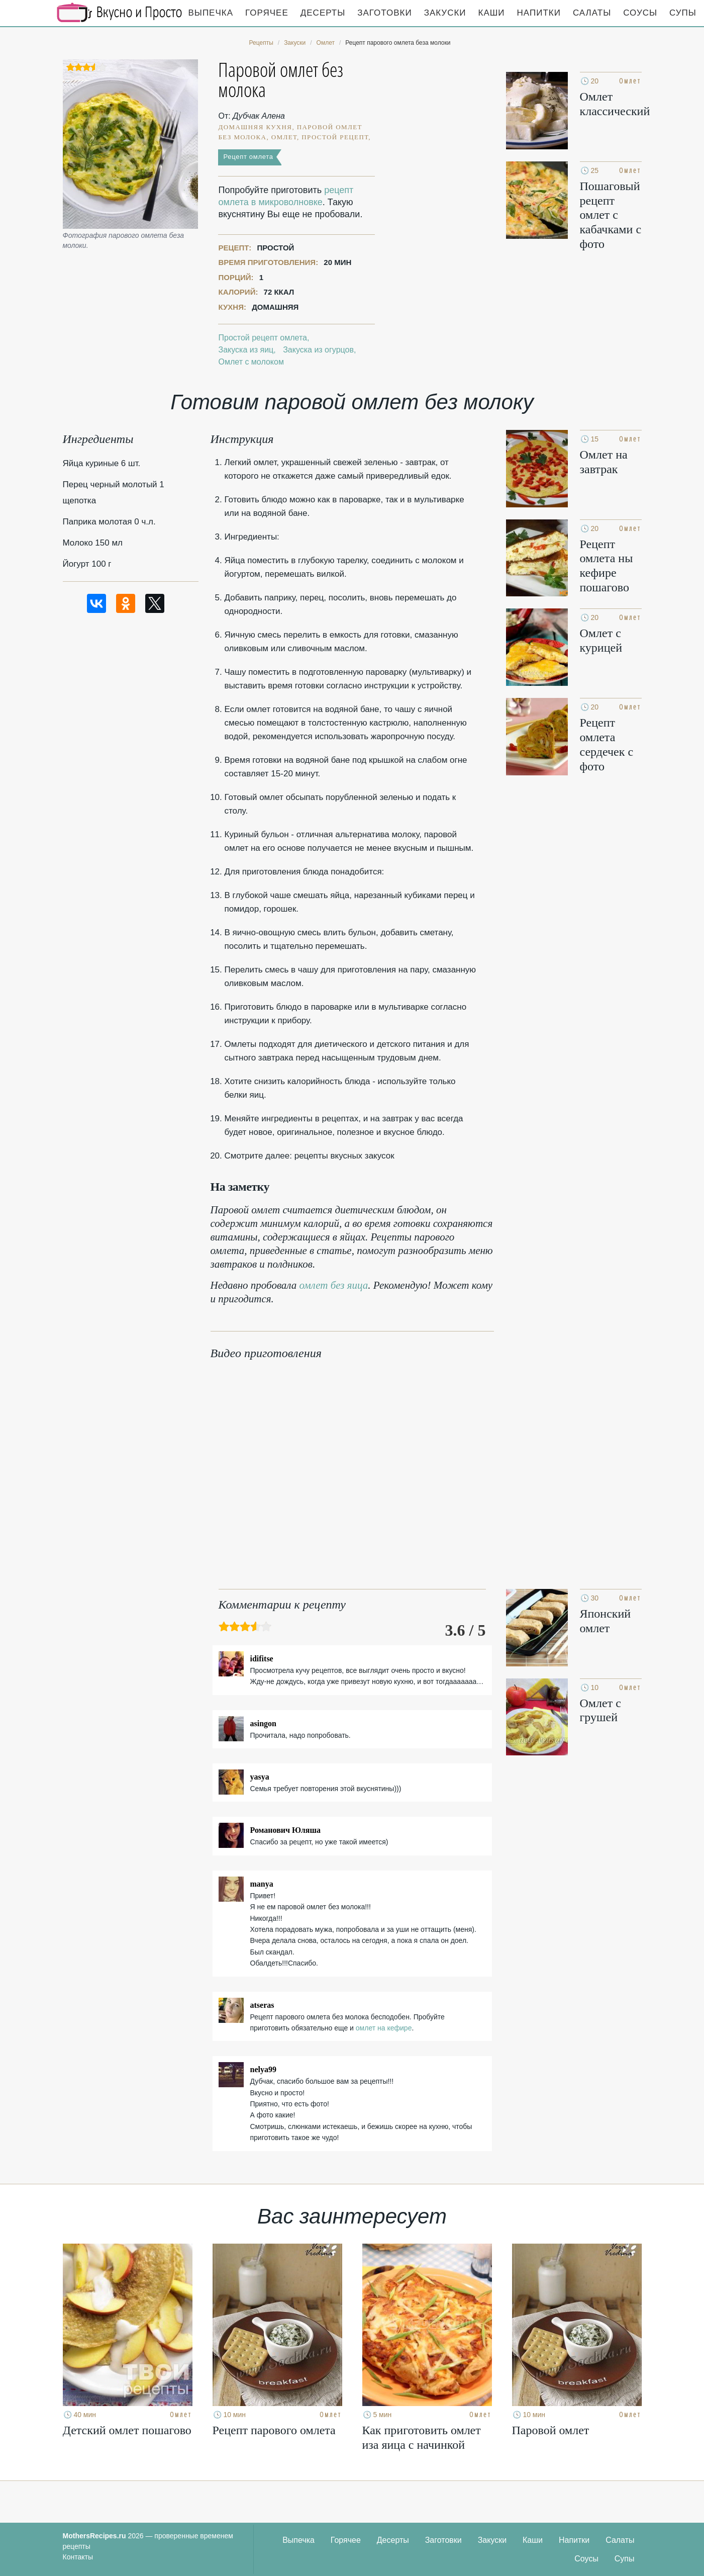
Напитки (539, 13)
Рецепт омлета (248, 156)
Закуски (445, 13)
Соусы (640, 13)
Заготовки (384, 13)
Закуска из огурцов (318, 349)
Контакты (78, 2557)
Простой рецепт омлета (262, 337)
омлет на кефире (384, 2028)
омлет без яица (333, 1285)
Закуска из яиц (245, 349)
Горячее (266, 13)
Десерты (322, 13)
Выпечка (211, 13)
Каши (491, 13)
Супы (682, 13)
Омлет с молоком (250, 362)
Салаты (592, 13)
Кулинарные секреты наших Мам (119, 13)
